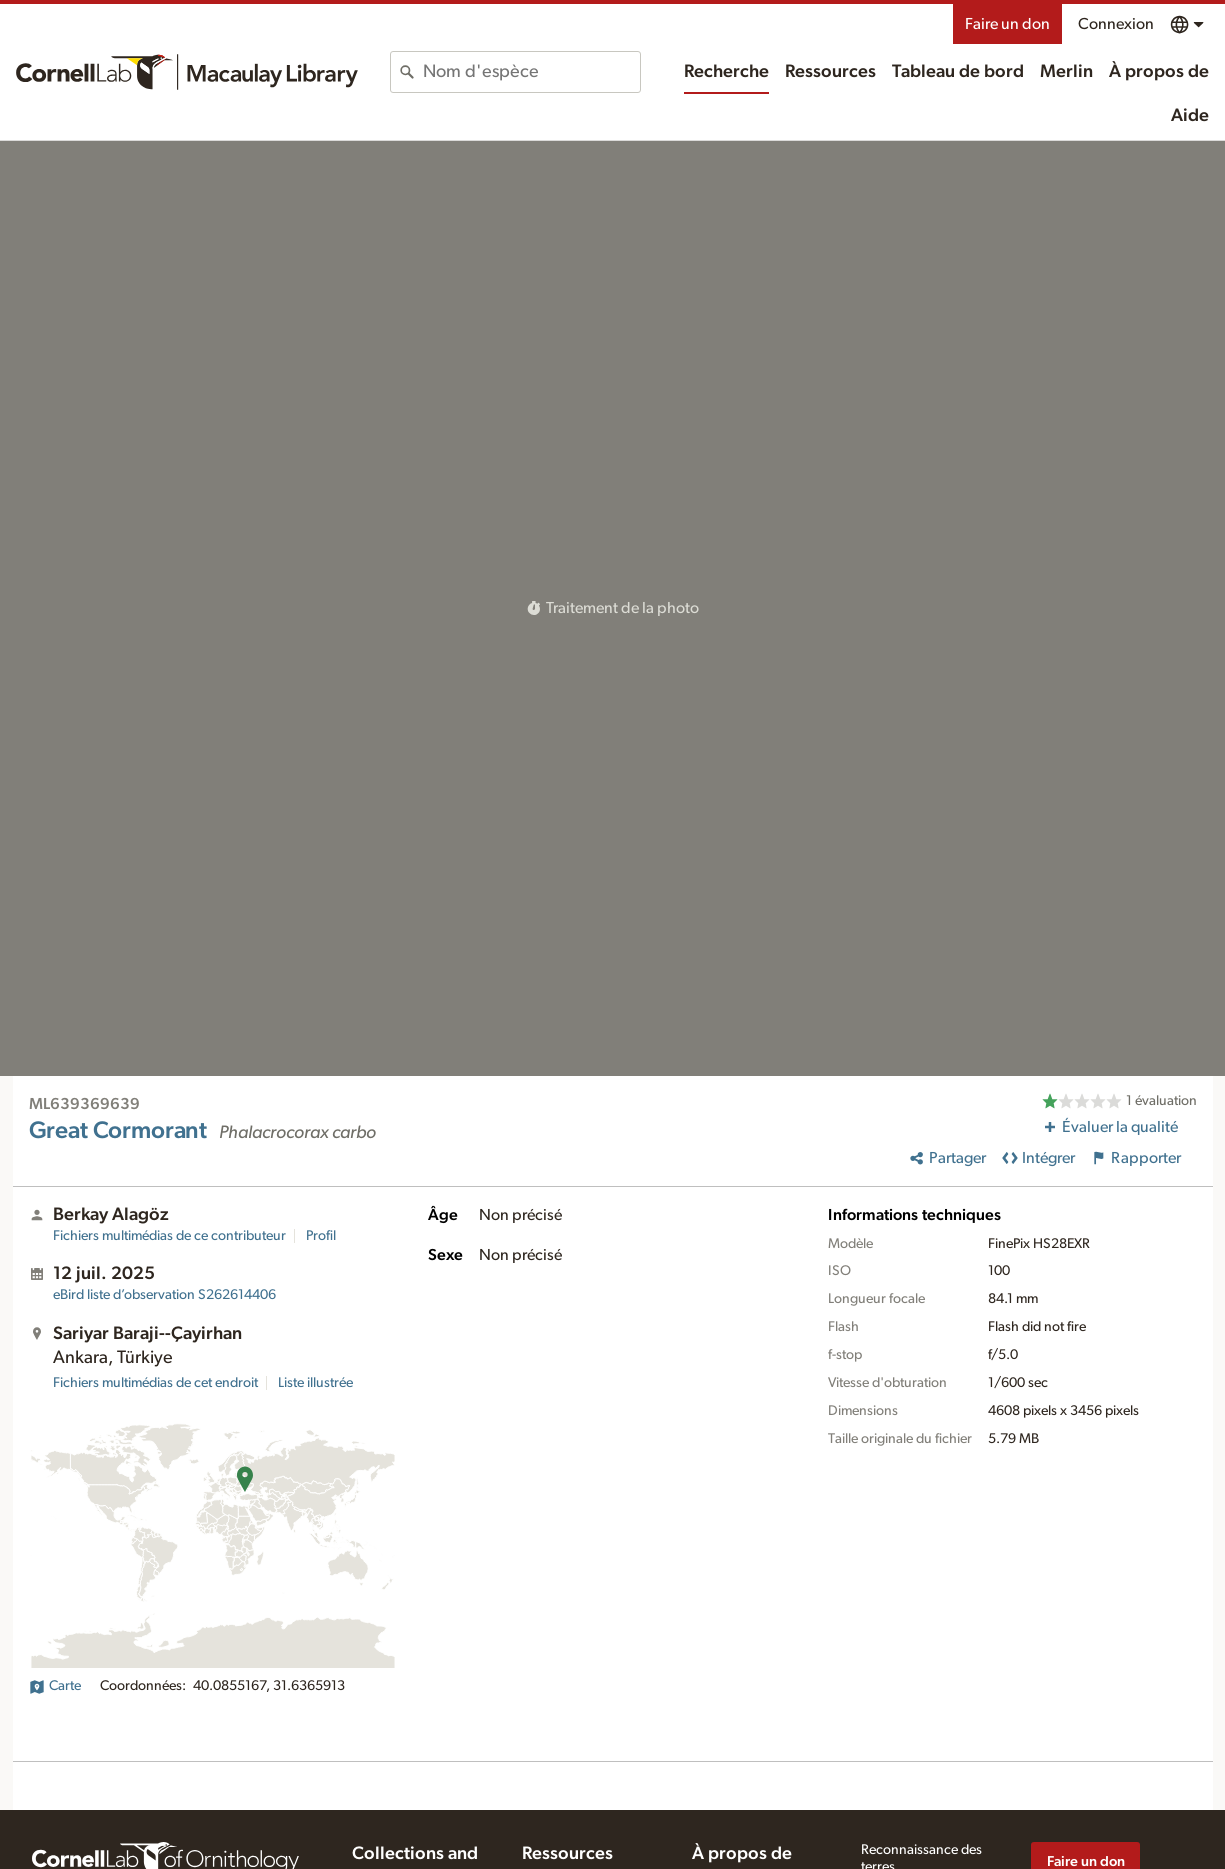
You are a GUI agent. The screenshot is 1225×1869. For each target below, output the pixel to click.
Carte (55, 1686)
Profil (321, 1236)
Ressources (830, 72)
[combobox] (531, 72)
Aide (1190, 116)
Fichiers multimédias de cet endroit (155, 1383)
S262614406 (164, 1295)
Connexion (1116, 24)
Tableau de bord (958, 72)
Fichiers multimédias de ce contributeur (169, 1236)
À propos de (1159, 72)
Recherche (726, 72)
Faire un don (1007, 24)
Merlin (1066, 72)
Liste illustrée (315, 1383)
